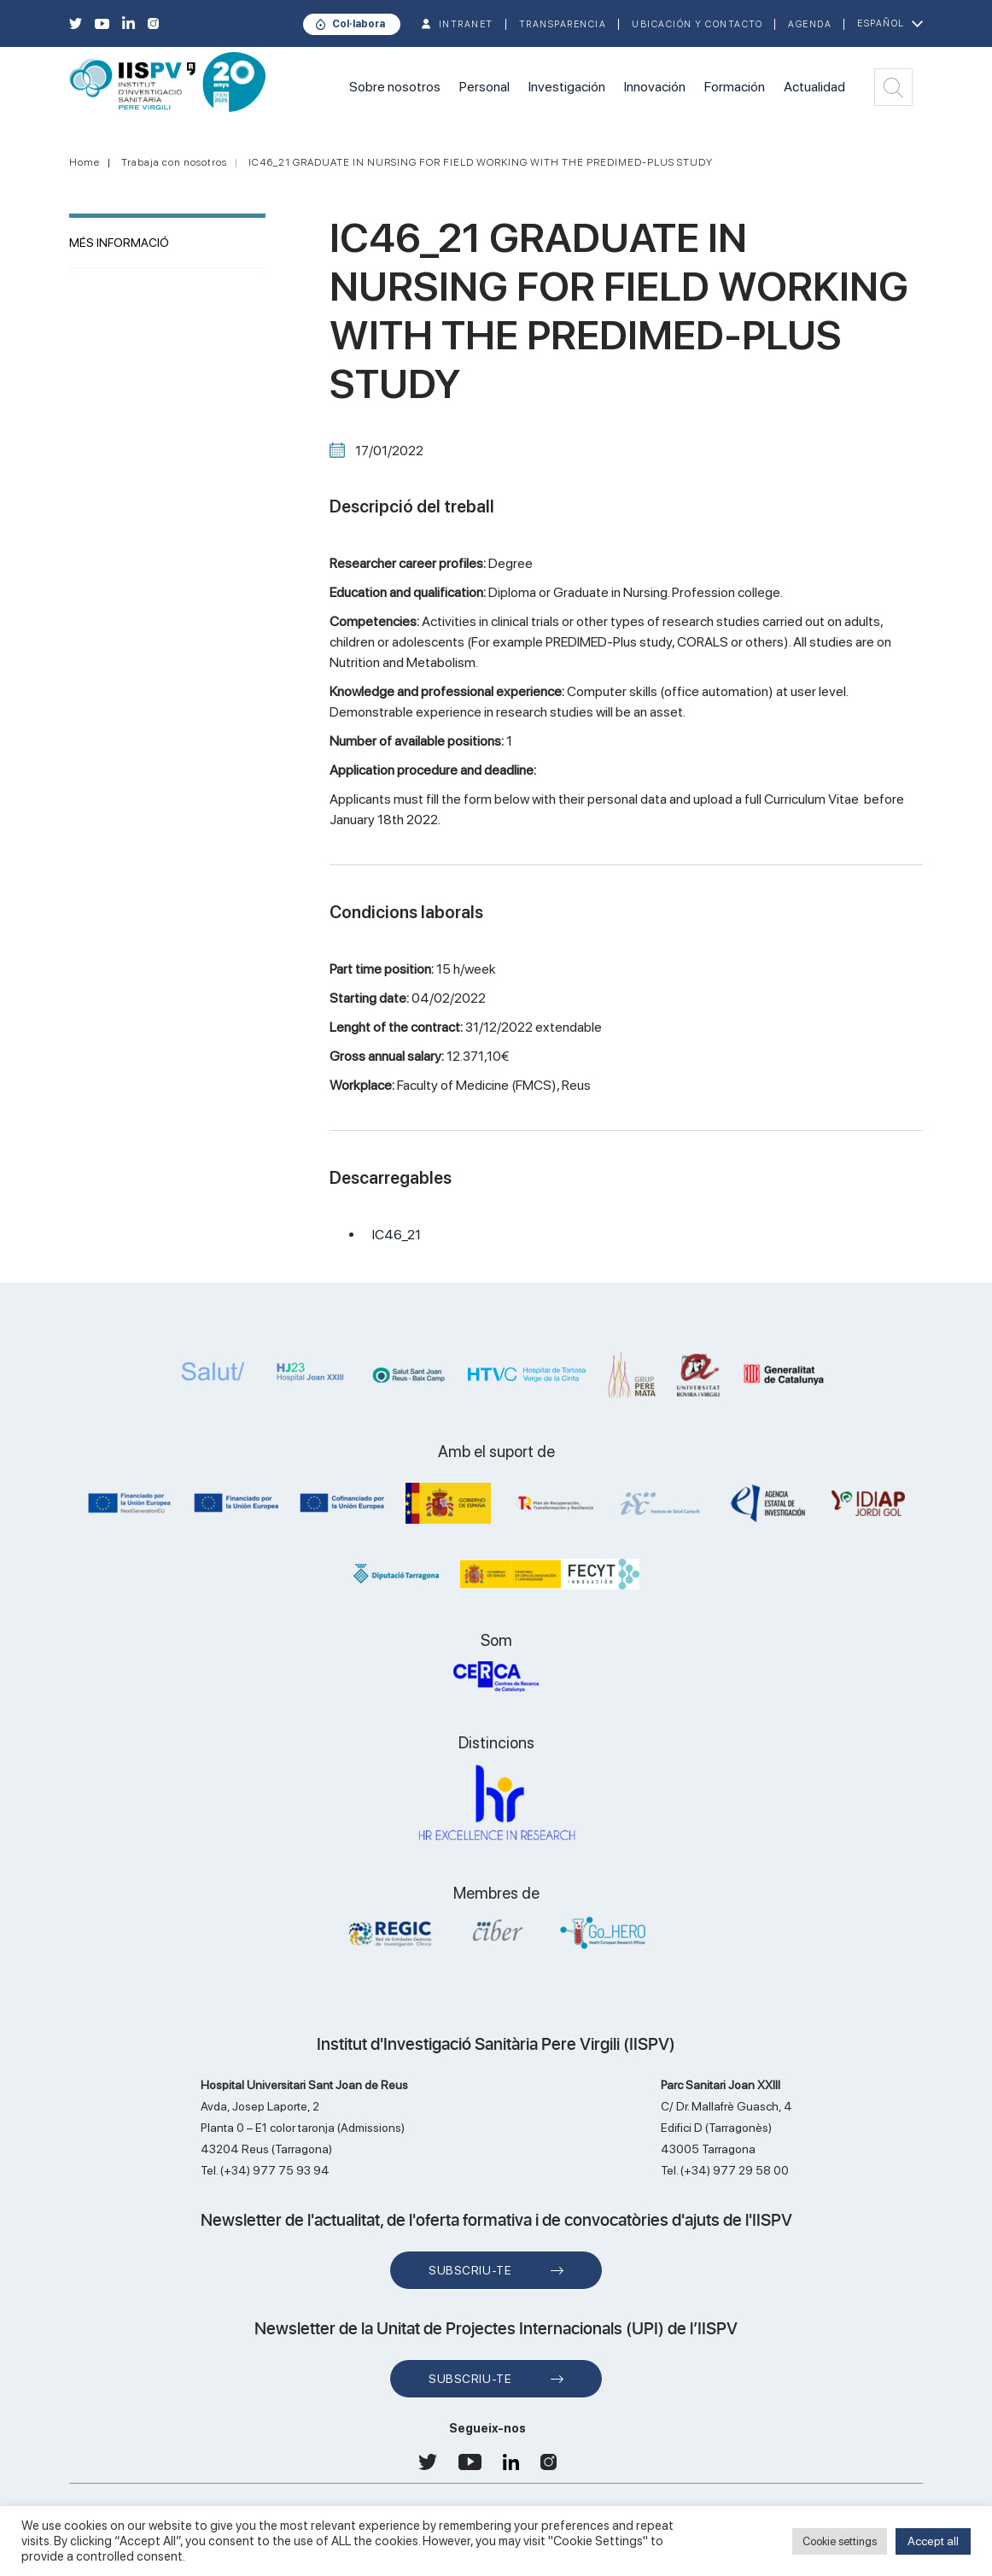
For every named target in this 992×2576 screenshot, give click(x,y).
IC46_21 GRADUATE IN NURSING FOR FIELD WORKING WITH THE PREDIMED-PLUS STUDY (480, 162)
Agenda (810, 24)
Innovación (655, 87)
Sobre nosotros (395, 87)
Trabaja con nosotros (174, 162)
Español (881, 23)
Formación (734, 87)
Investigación (566, 87)
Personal (484, 87)
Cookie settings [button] (839, 2541)
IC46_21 (396, 1235)
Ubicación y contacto (697, 24)
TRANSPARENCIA (563, 24)
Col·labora (358, 24)
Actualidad (814, 87)
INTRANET (466, 24)
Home (84, 162)
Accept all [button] (933, 2541)
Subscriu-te (470, 2270)
